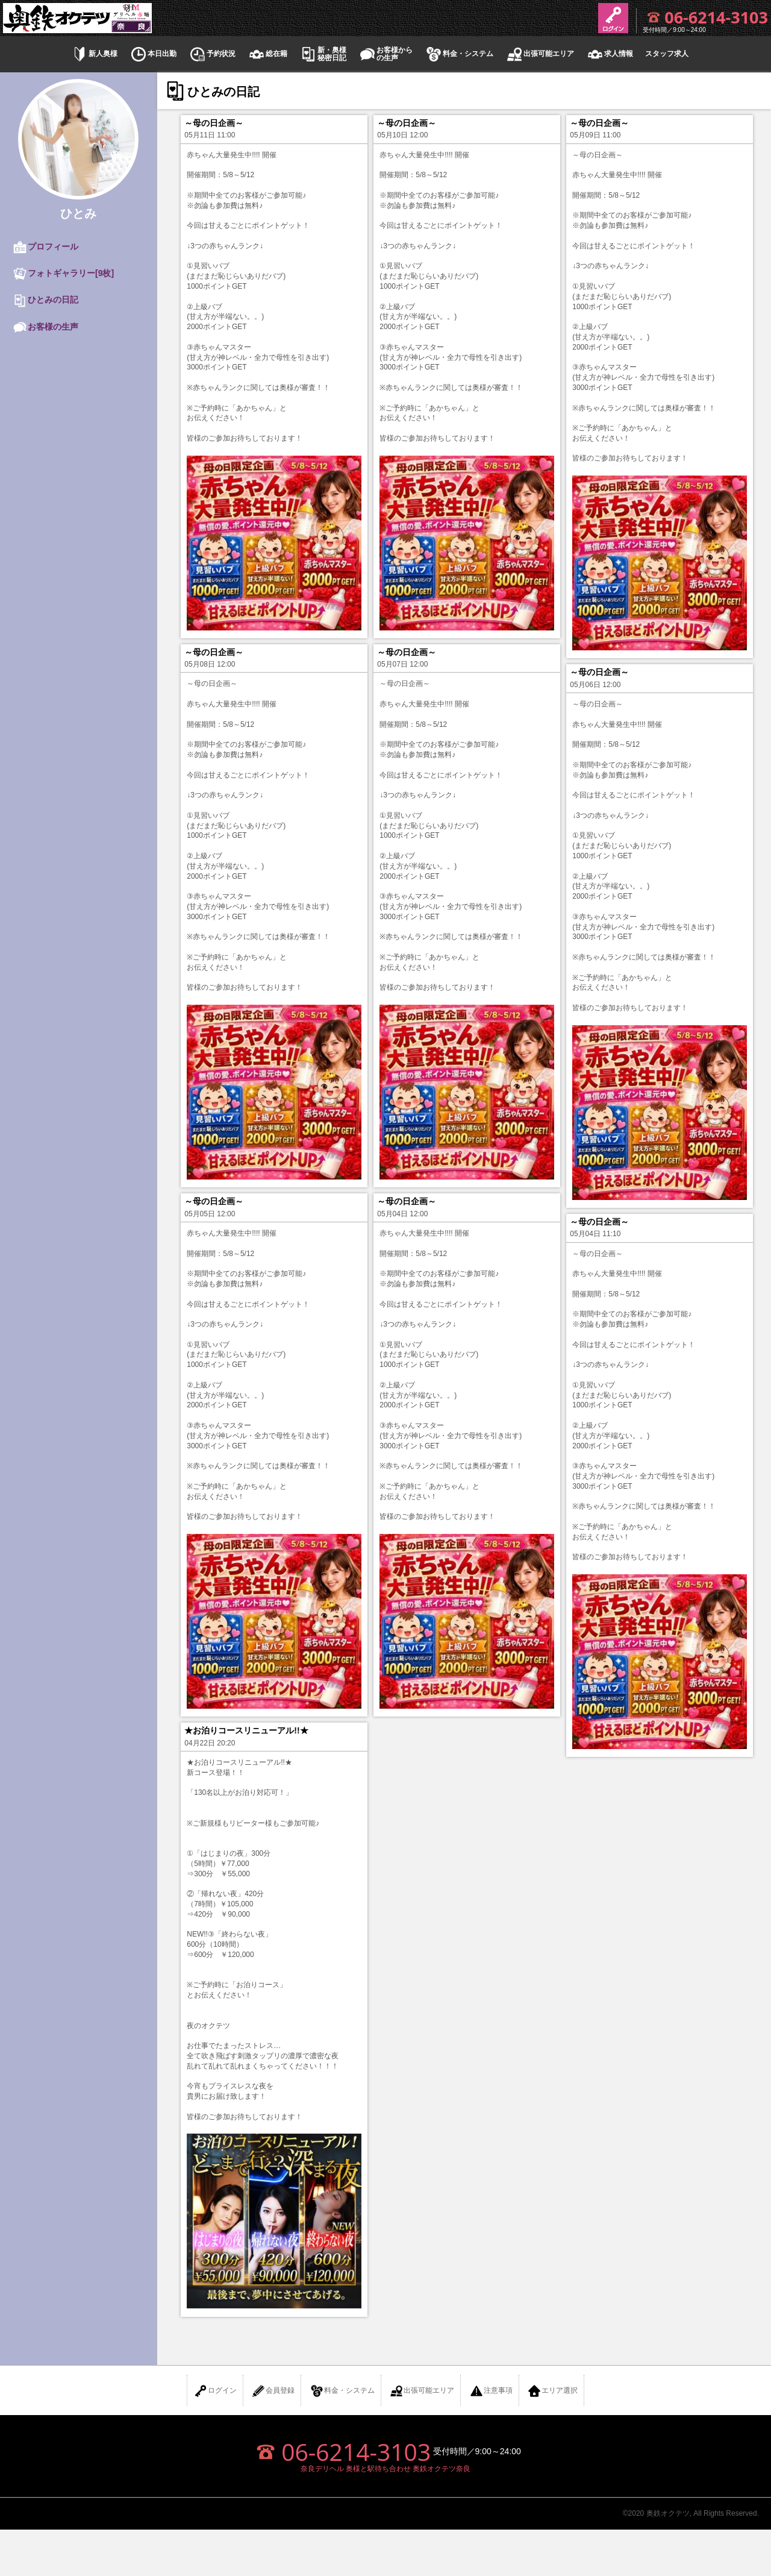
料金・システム (459, 54)
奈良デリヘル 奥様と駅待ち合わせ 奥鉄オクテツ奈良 (386, 2468)
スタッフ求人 (666, 54)
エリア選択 (552, 2391)
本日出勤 (153, 54)
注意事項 (491, 2391)
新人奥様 (93, 54)
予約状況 (212, 54)
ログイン (215, 2391)
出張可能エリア (539, 54)
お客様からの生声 (385, 54)
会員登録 (273, 2391)
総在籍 (267, 54)
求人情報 (609, 54)
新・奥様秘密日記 (322, 54)
